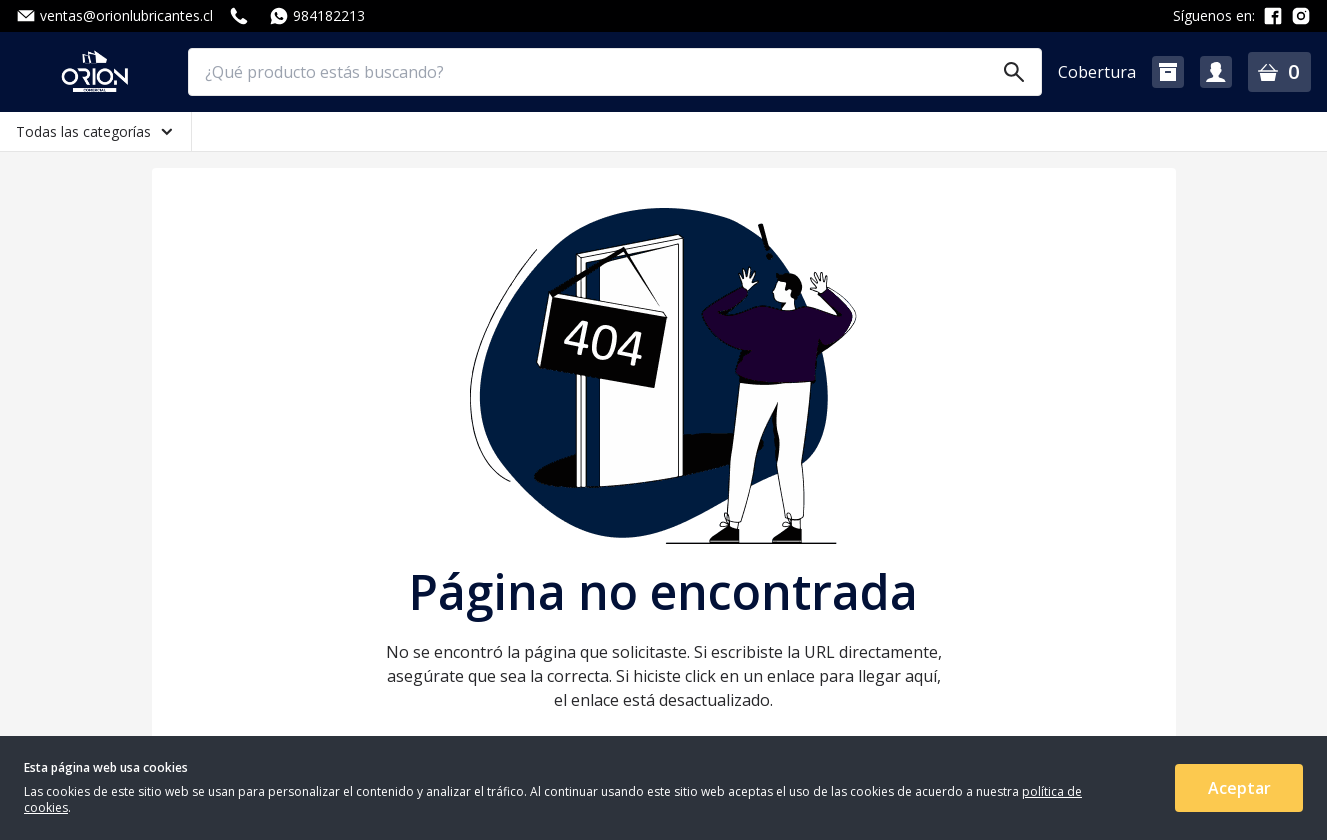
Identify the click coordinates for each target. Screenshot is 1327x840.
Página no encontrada (663, 592)
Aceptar (1239, 788)
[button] (1168, 72)
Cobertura (1097, 72)
